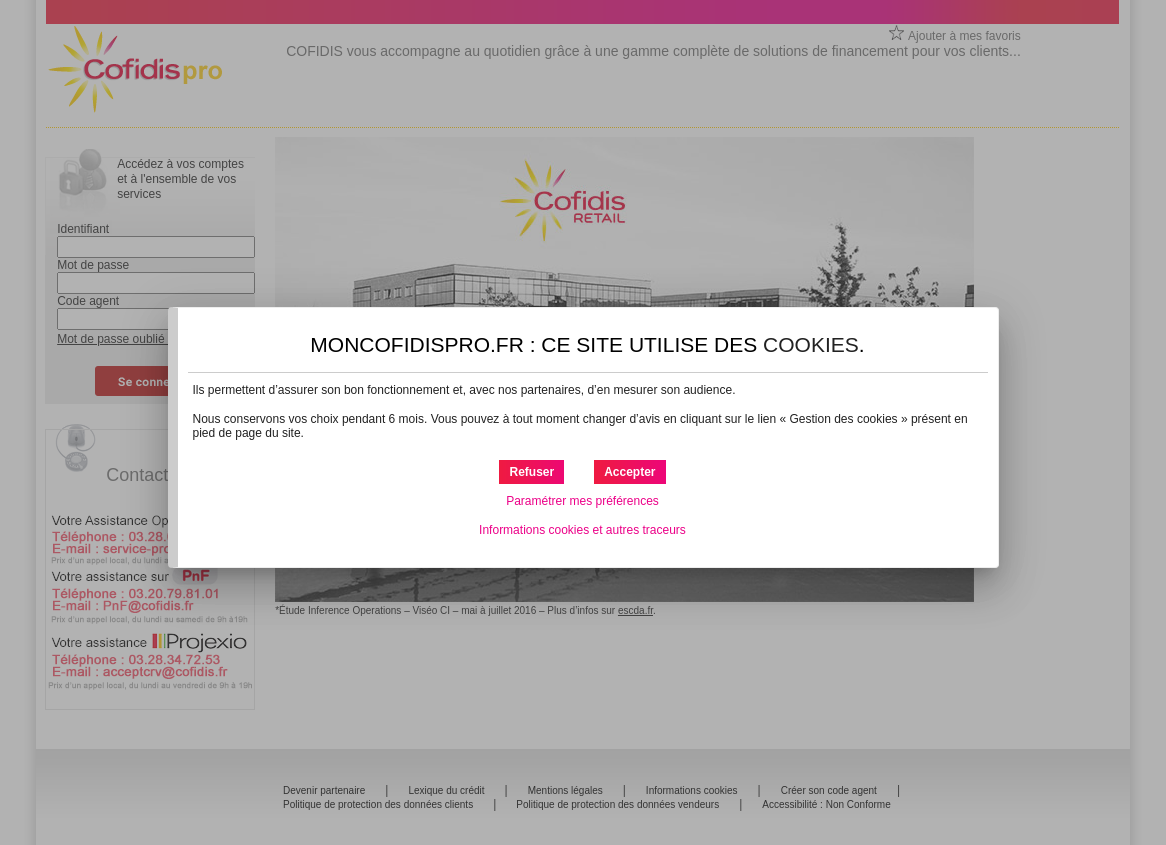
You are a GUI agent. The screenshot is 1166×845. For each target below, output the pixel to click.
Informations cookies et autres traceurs (582, 530)
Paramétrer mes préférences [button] (582, 501)
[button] (629, 472)
